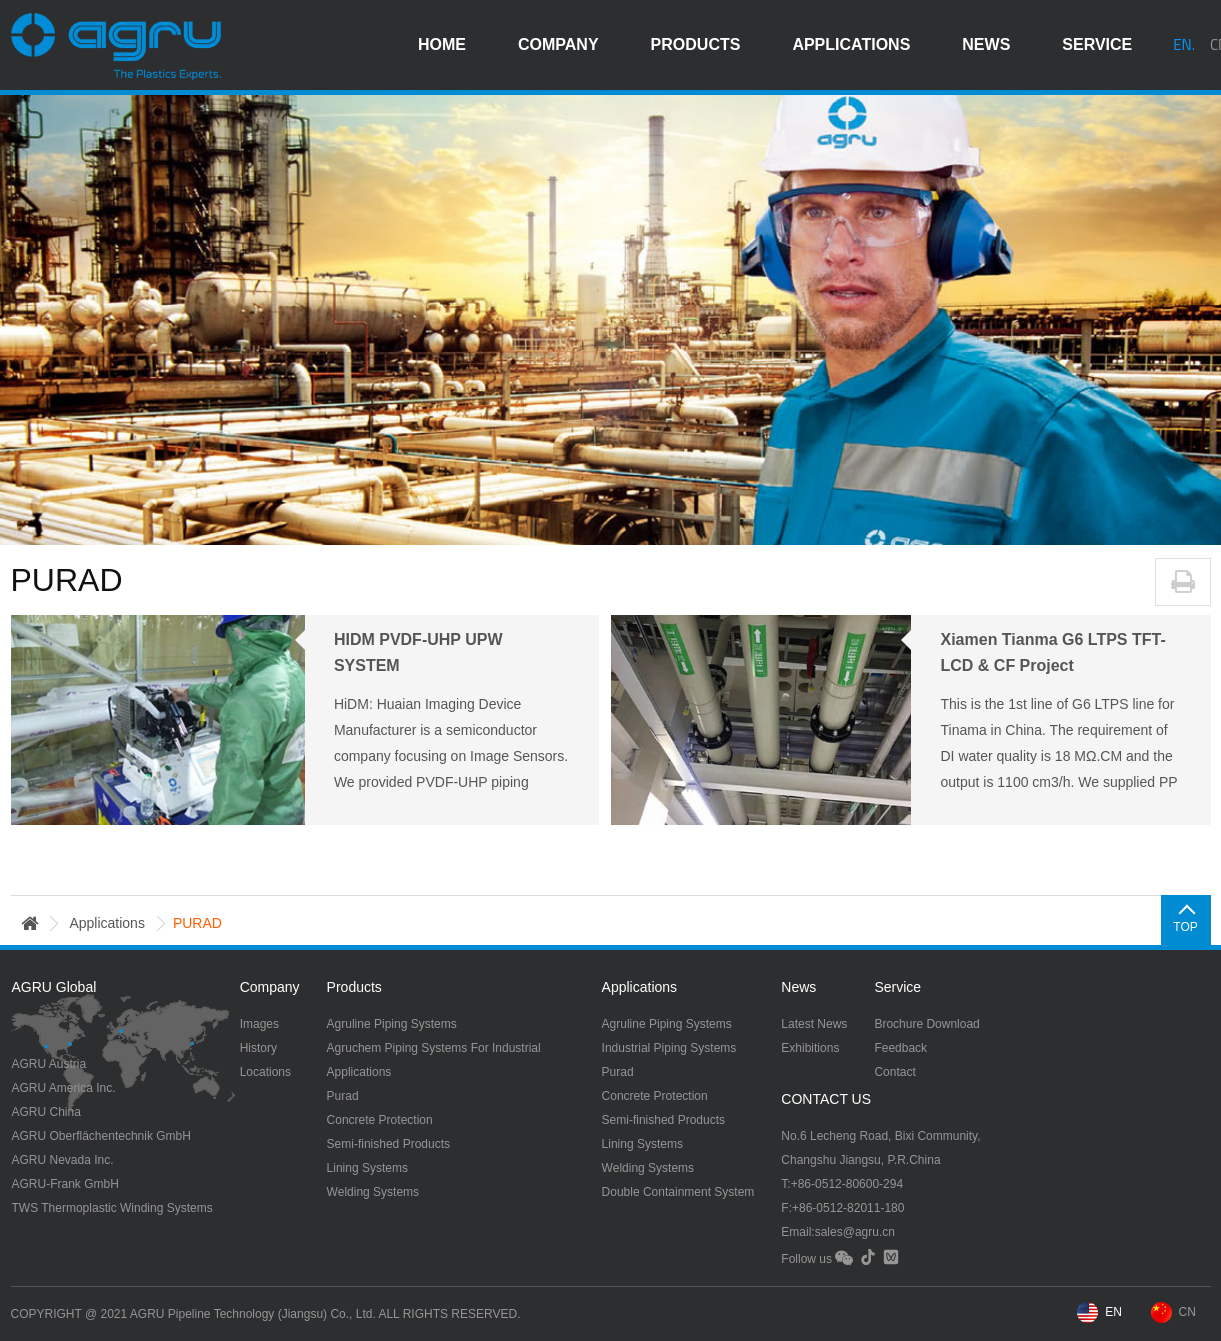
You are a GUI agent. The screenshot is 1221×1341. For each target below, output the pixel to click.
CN (1187, 1312)
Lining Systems (367, 1168)
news (986, 44)
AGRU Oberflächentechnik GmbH (101, 1136)
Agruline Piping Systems (392, 1024)
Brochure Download (926, 1024)
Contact (894, 1072)
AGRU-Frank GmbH (65, 1184)
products (696, 44)
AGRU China (46, 1112)
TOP (1185, 927)
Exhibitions (810, 1048)
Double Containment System (678, 1192)
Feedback (900, 1048)
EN (1113, 1312)
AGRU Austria (49, 1064)
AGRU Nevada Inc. (63, 1160)
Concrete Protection (380, 1120)
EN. (1184, 44)
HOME (442, 44)
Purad (343, 1096)
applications (851, 44)
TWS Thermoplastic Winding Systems (112, 1208)
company (558, 44)
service (1097, 44)
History (258, 1048)
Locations (265, 1072)
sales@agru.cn (855, 1232)
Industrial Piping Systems (669, 1048)
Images (259, 1024)
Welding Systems (373, 1192)
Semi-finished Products (388, 1144)
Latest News (814, 1024)
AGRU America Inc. (64, 1088)
